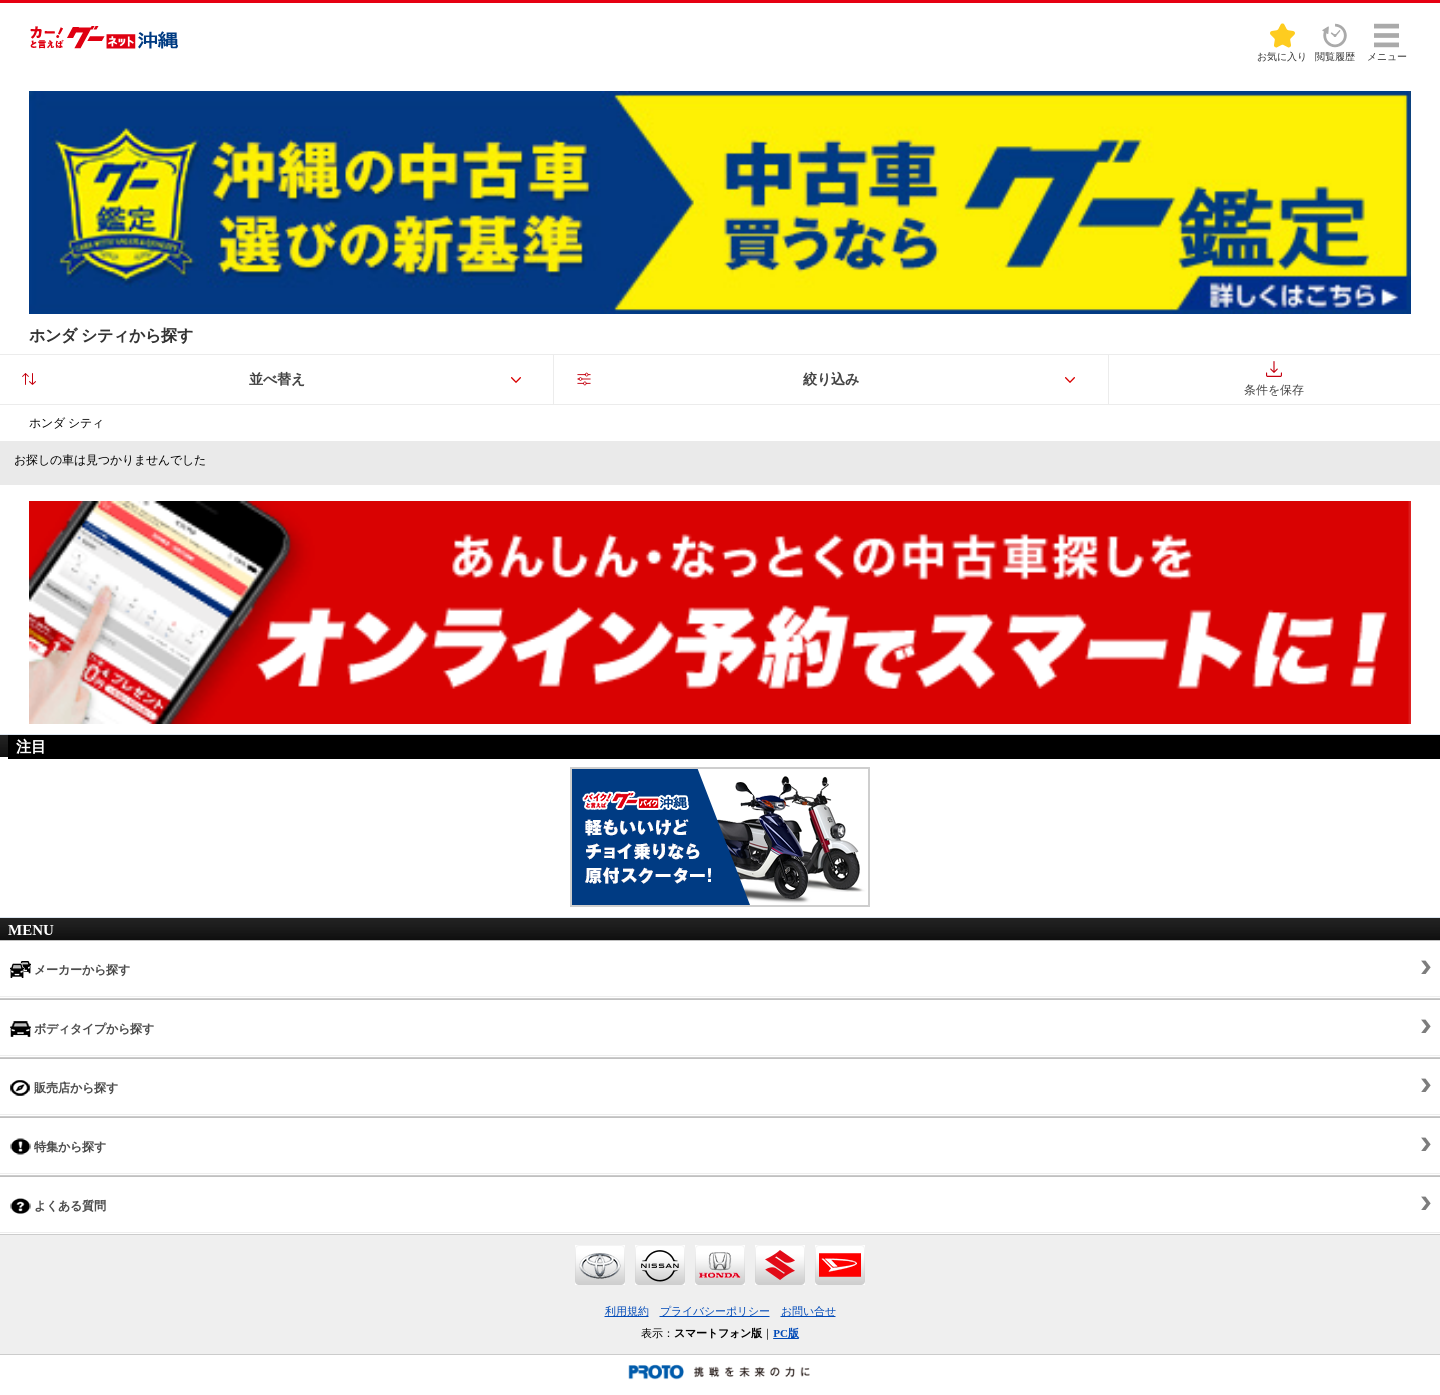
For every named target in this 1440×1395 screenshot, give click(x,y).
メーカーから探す (70, 969)
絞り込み (831, 379)
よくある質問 (58, 1205)
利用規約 (627, 1311)
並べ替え (277, 379)
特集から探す (58, 1146)
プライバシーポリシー (715, 1311)
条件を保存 (1274, 379)
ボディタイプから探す (82, 1028)
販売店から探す (64, 1087)
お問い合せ (808, 1311)
